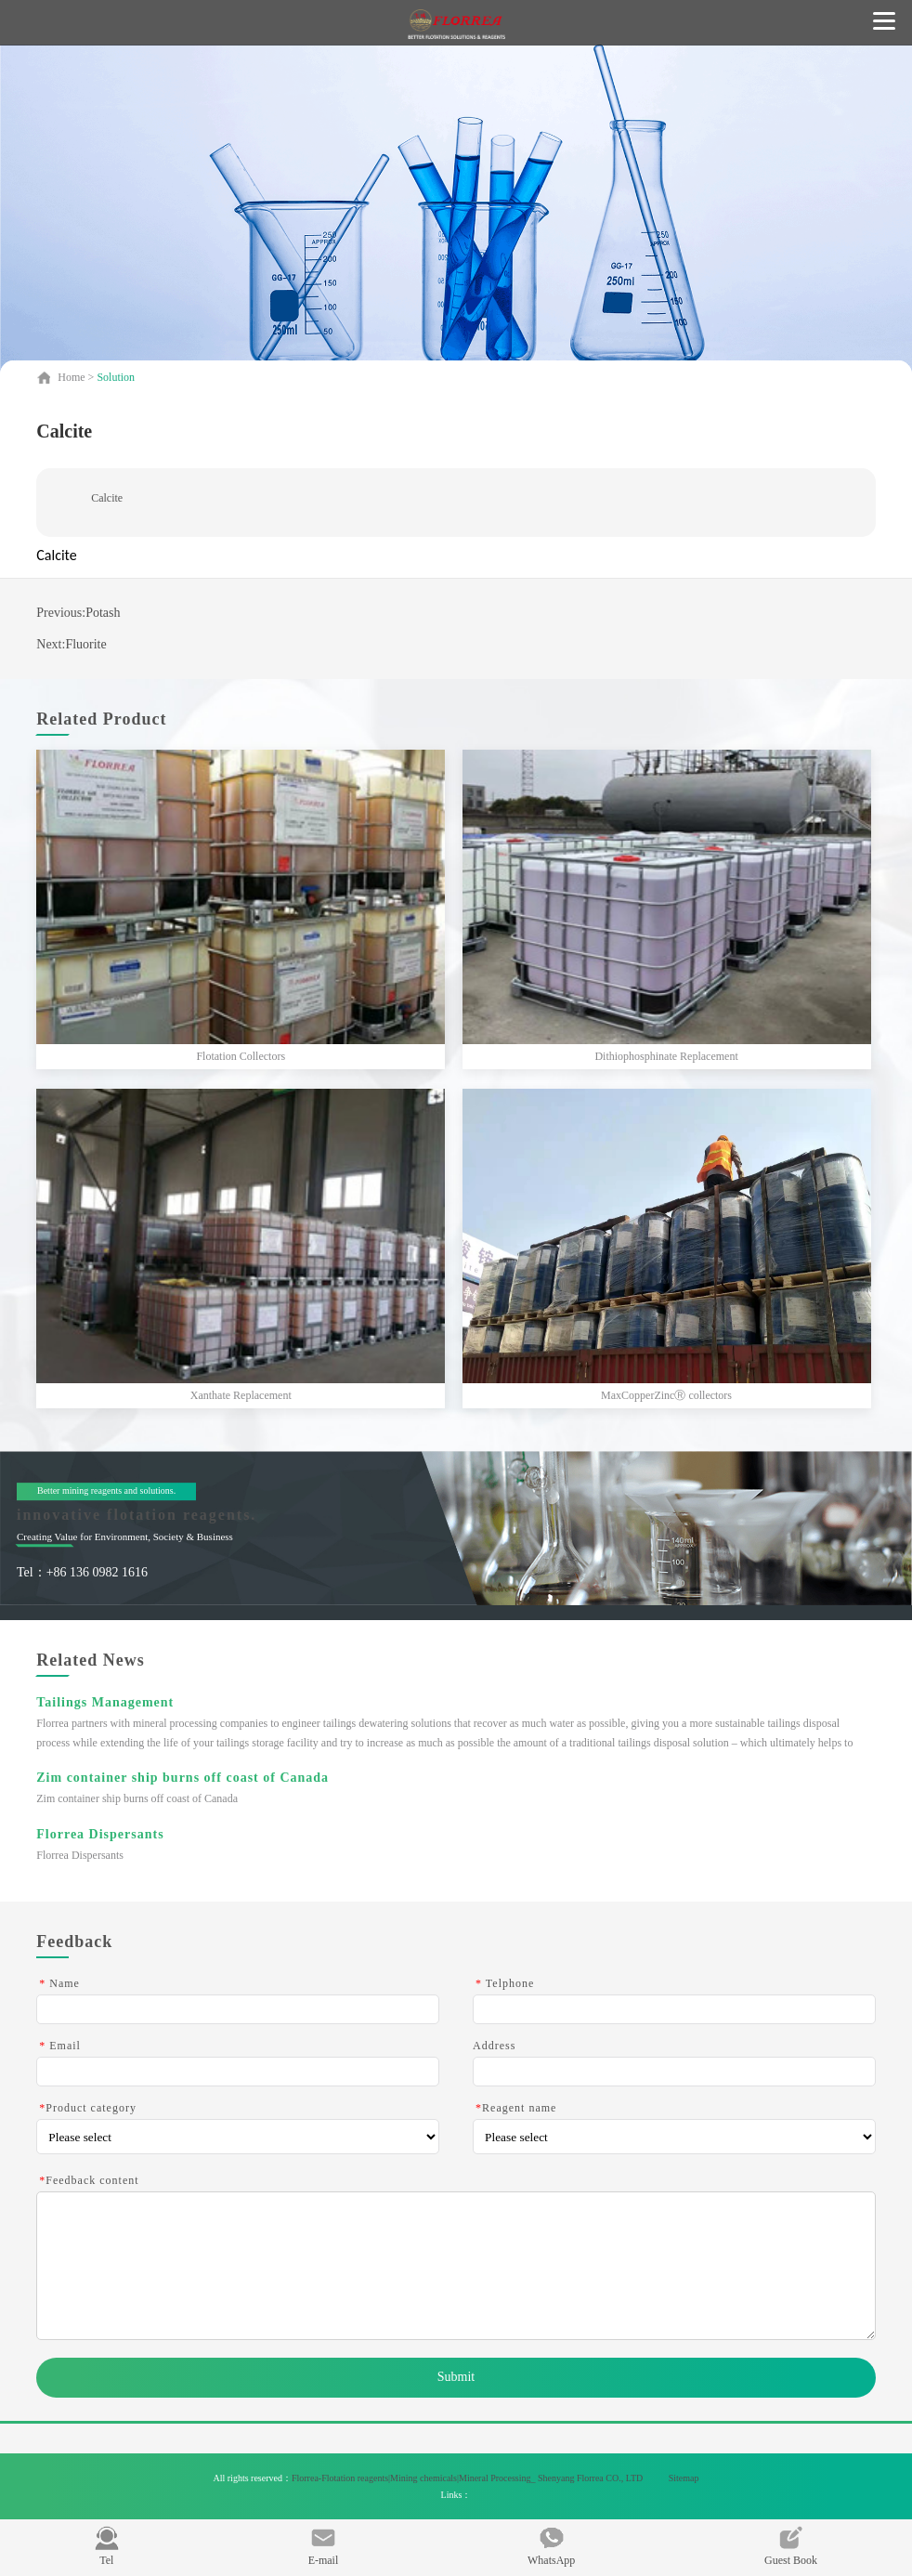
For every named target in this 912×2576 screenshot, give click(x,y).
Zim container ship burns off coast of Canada (182, 1778)
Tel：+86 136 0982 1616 (82, 1572)
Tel (107, 2546)
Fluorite (85, 644)
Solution (116, 377)
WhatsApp (551, 2546)
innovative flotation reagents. (136, 1515)
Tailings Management (105, 1702)
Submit (456, 2377)
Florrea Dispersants (99, 1834)
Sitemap (684, 2478)
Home (72, 377)
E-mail (323, 2546)
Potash (102, 613)
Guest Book (790, 2546)
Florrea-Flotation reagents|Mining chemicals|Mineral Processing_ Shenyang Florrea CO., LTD (468, 2478)
